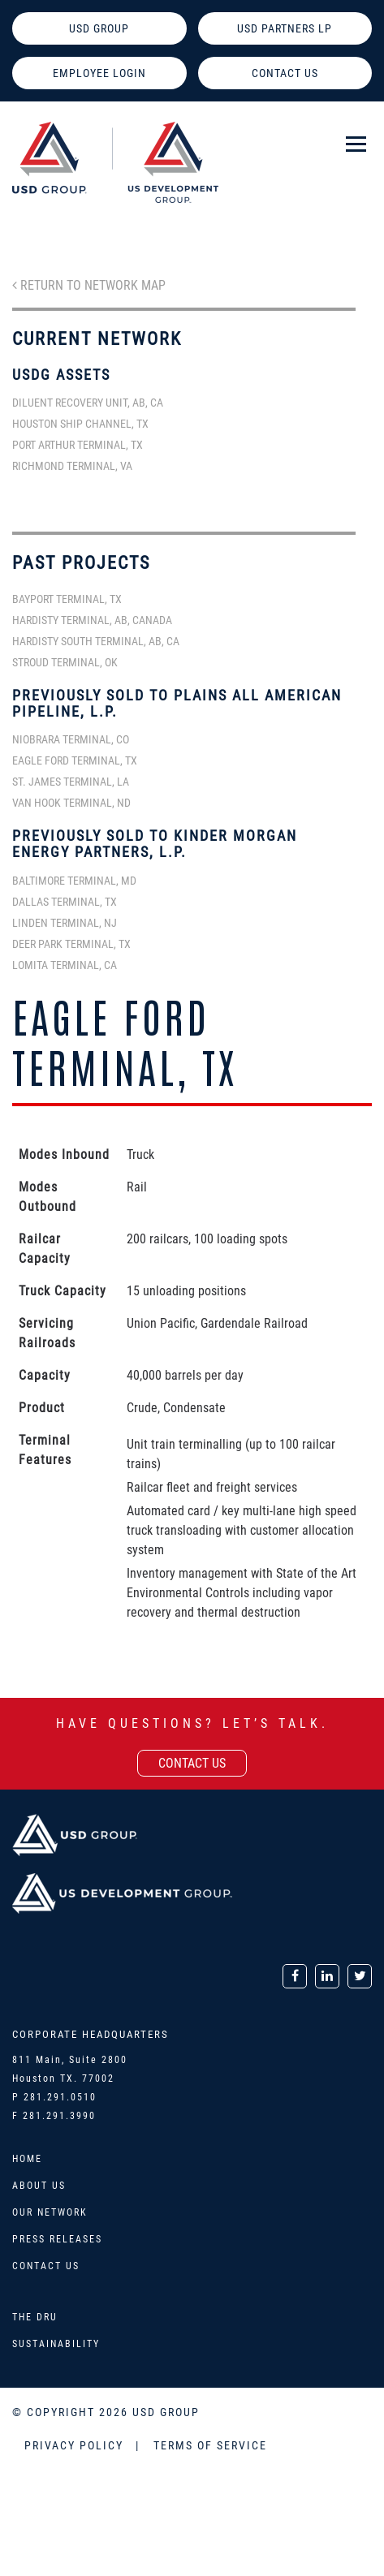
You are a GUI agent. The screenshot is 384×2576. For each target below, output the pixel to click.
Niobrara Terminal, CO (70, 739)
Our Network (50, 2212)
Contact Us (46, 2266)
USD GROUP (99, 28)
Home (27, 2159)
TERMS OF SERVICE (210, 2445)
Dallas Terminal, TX (64, 901)
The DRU (35, 2317)
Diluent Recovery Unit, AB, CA (87, 402)
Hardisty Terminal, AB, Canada (92, 620)
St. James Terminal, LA (70, 781)
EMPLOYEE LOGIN (99, 73)
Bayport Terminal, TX (67, 598)
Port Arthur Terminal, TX (77, 444)
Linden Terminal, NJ (64, 922)
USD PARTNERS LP (284, 28)
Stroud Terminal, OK (65, 662)
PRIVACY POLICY (75, 2445)
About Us (39, 2185)
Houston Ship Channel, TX (80, 423)
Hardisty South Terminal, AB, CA (95, 641)
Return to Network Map (89, 285)
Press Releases (57, 2239)
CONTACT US (285, 73)
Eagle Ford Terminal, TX (74, 760)
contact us (192, 1763)
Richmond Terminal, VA (72, 465)
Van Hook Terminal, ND (71, 802)
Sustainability (56, 2344)
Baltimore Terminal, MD (74, 880)
